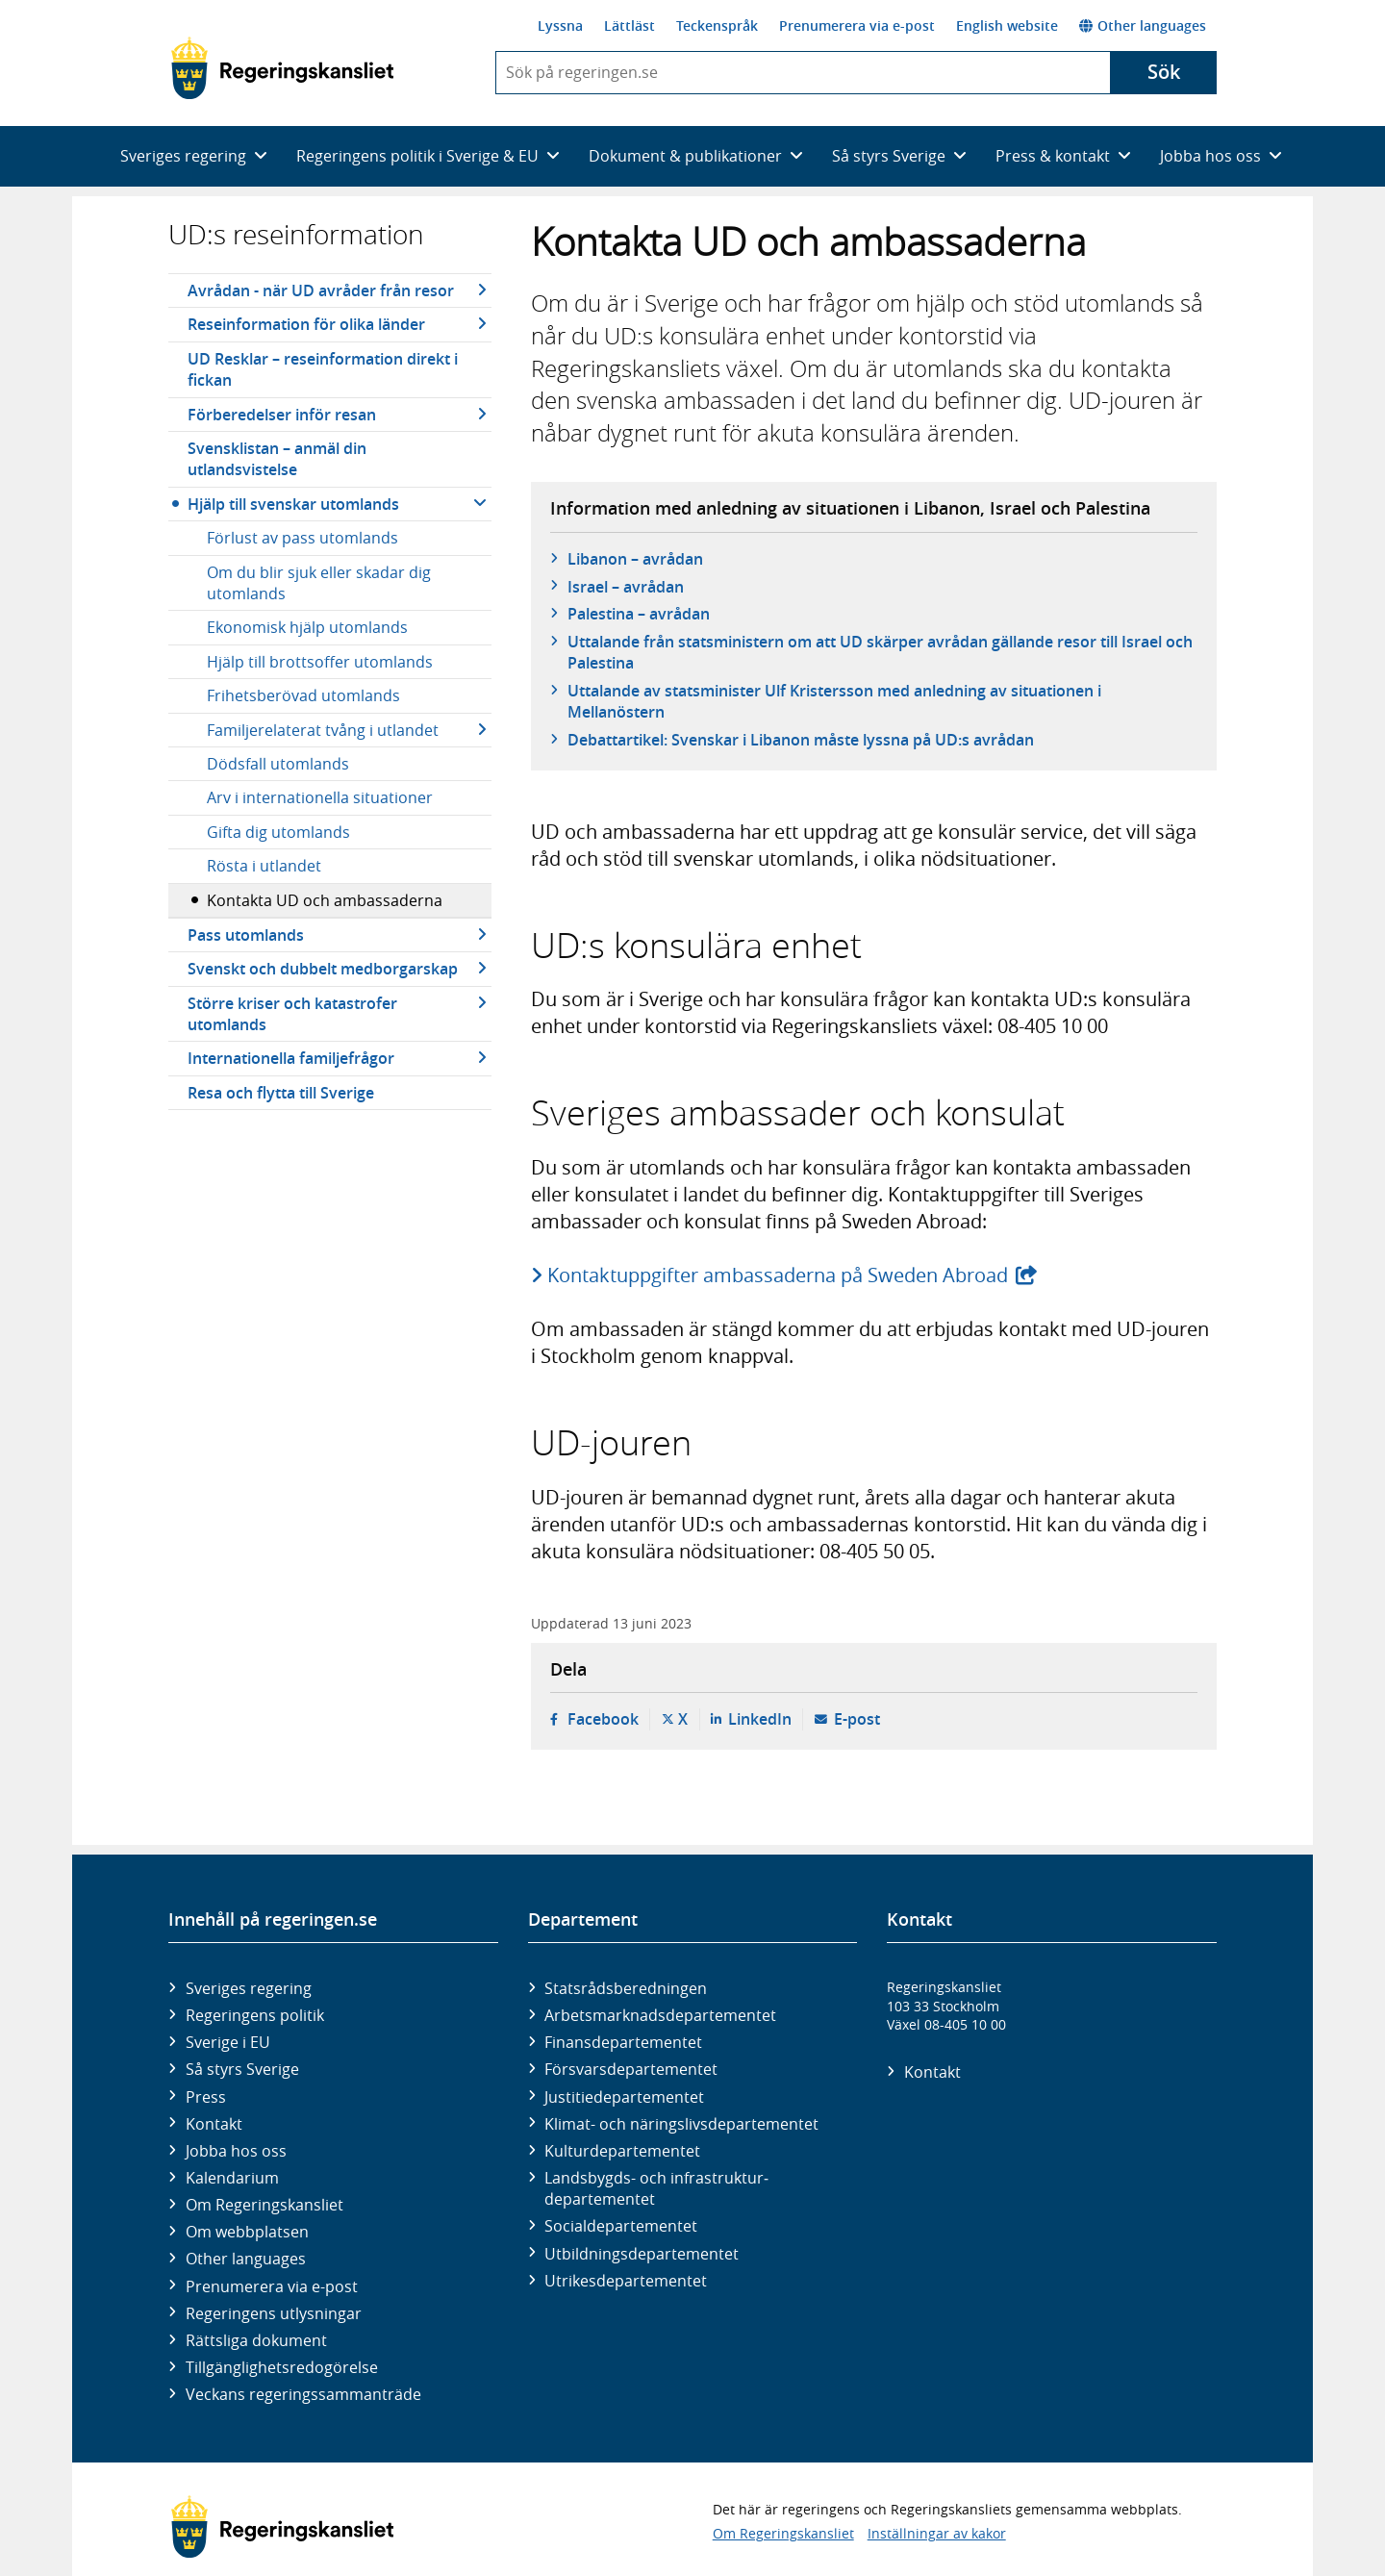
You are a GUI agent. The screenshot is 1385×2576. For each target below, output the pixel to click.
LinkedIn (760, 1719)
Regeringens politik (255, 2015)
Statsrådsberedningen (625, 1988)
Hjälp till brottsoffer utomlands (320, 661)
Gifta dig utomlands (278, 832)
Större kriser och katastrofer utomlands (292, 1014)
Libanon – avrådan (635, 558)
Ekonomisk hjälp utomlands (307, 627)
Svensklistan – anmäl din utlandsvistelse (277, 459)
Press (206, 2097)
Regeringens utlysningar (274, 2313)
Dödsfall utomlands (278, 763)
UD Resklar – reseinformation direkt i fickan (323, 369)
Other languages (1142, 25)
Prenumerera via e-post (857, 25)
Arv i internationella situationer (320, 797)
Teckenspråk (717, 25)
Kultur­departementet (622, 2150)
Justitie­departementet (624, 2097)
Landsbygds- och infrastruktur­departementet (656, 2188)
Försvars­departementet (631, 2069)
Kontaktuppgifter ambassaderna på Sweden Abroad (779, 1275)
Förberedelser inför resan (282, 414)
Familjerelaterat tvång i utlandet (323, 730)
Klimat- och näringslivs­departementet (681, 2123)
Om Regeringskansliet (264, 2204)
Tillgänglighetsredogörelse (282, 2367)
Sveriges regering (249, 1988)
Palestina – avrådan (638, 613)
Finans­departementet (623, 2042)
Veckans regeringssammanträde (303, 2394)
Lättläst (629, 25)
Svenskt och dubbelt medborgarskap (323, 968)
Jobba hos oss (236, 2150)
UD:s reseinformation (296, 234)
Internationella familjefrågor (291, 1058)
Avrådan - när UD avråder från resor (321, 290)
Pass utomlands (246, 935)
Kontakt (214, 2123)
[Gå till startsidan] (282, 68)
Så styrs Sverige (242, 2069)
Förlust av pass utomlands (302, 537)
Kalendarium (232, 2177)
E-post (857, 1719)
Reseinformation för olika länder (306, 324)
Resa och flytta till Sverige (281, 1092)
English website (1007, 25)
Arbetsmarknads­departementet (660, 2015)
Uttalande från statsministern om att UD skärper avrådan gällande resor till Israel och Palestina (880, 652)
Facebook (603, 1719)
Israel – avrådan (625, 586)
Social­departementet (620, 2225)
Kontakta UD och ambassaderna (324, 900)
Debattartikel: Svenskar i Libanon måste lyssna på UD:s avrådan (800, 739)
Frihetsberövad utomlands (303, 695)
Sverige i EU (228, 2042)
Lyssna (560, 25)
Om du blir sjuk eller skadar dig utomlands (319, 583)
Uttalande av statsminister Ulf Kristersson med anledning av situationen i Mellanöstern (834, 701)
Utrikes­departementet (625, 2280)
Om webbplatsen (247, 2231)
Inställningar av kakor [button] (937, 2533)
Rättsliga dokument (256, 2340)
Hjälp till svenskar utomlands (293, 504)
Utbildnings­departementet (641, 2253)
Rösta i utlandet (264, 865)
